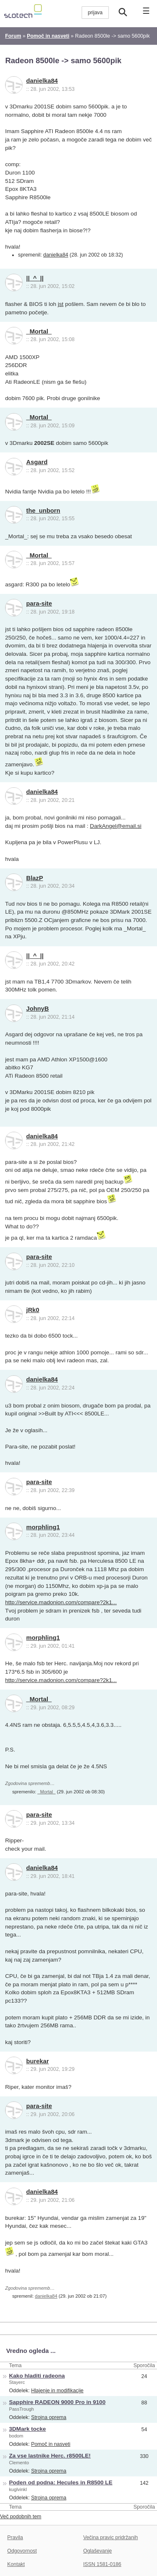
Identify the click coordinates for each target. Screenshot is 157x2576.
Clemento (19, 2462)
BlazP (34, 878)
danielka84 (42, 80)
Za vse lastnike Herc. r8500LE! (50, 2456)
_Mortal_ (39, 331)
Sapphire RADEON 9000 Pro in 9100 (57, 2402)
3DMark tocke (27, 2429)
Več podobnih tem (20, 2516)
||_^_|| (35, 278)
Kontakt (16, 2564)
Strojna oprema (48, 2417)
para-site (39, 603)
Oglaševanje (97, 2551)
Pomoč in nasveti (50, 2444)
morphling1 (43, 1527)
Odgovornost (22, 2551)
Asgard (37, 462)
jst (61, 304)
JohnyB (37, 1008)
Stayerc (17, 2382)
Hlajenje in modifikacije (57, 2391)
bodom (16, 2435)
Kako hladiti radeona (37, 2376)
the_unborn (43, 510)
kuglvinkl (18, 2489)
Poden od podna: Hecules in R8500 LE (61, 2482)
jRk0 (32, 1310)
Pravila (15, 2537)
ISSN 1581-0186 (102, 2564)
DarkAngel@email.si (116, 826)
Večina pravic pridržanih (110, 2537)
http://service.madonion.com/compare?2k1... (61, 1602)
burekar (37, 2061)
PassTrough (21, 2409)
